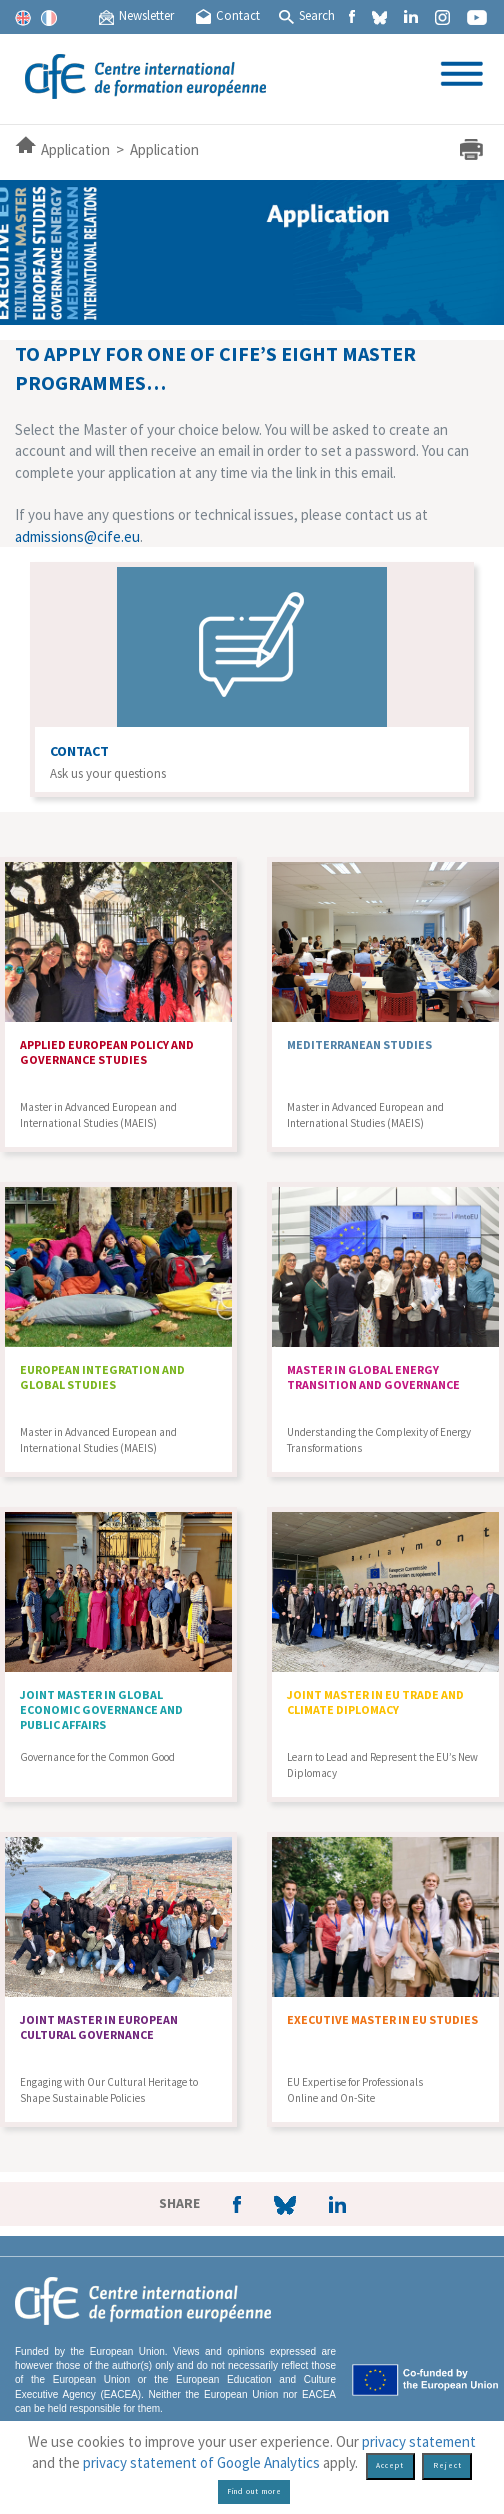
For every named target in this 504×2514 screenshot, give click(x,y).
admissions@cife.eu (77, 536)
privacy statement (419, 2441)
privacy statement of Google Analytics (201, 2462)
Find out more (254, 2491)
